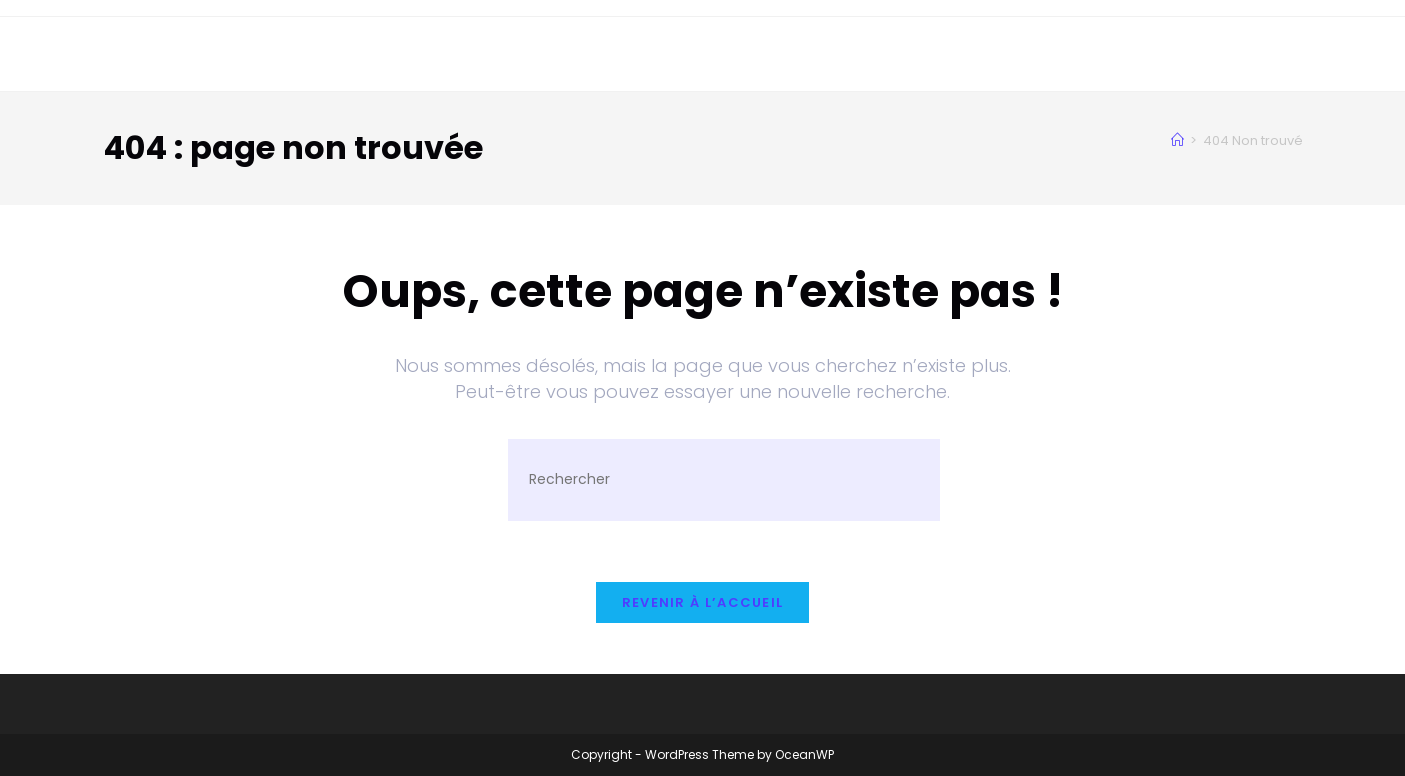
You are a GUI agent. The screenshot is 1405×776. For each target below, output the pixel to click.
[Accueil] (1177, 140)
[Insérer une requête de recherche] (724, 480)
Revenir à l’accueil (703, 602)
